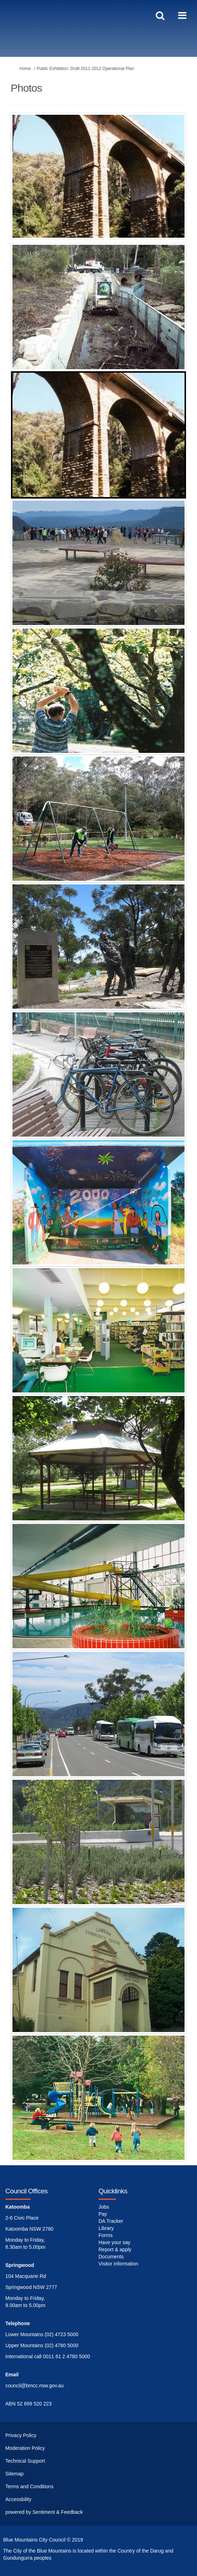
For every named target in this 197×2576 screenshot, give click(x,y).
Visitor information (118, 2264)
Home (25, 68)
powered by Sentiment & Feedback (44, 2512)
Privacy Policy (20, 2435)
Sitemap (14, 2474)
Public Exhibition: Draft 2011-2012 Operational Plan (85, 68)
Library (106, 2228)
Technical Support (25, 2461)
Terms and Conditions (29, 2486)
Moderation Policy (25, 2448)
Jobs (103, 2207)
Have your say (114, 2242)
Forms (105, 2235)
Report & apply (115, 2249)
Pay (102, 2214)
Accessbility (18, 2499)
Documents (111, 2256)
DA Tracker (110, 2221)
